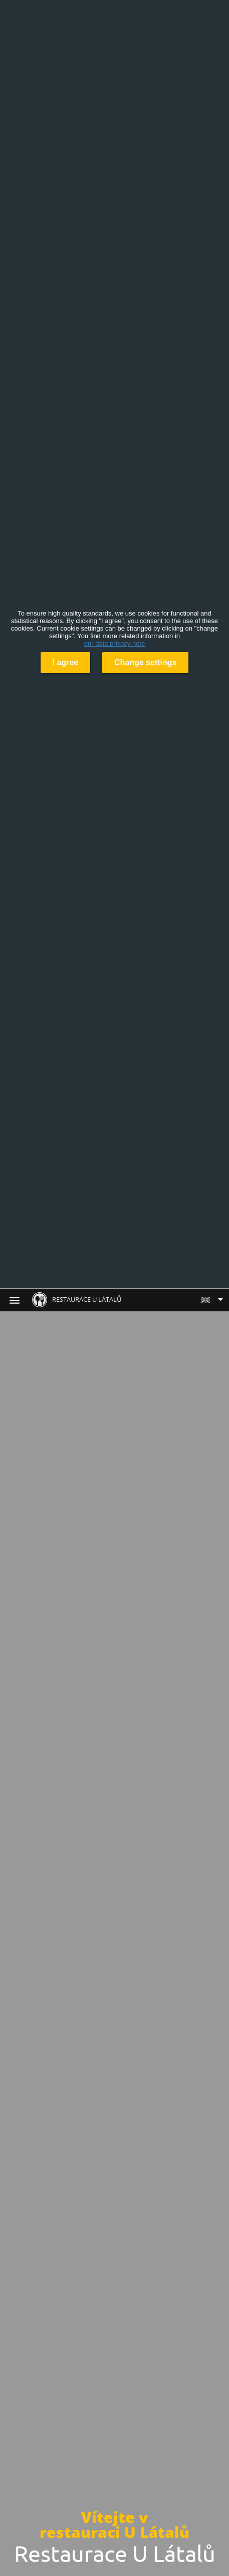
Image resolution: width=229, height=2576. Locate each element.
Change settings (145, 662)
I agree (66, 662)
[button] (211, 1299)
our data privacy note (114, 643)
